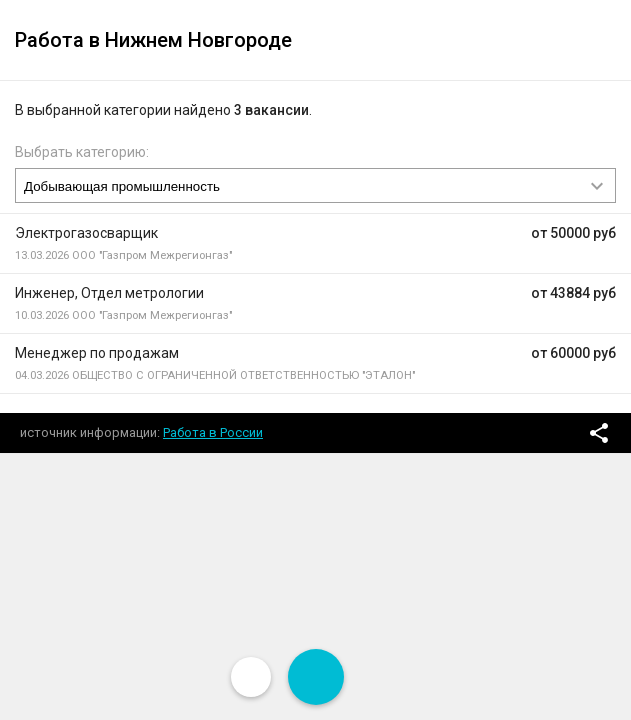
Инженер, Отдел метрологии (109, 293)
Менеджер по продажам (97, 353)
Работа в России (213, 432)
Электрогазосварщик (86, 233)
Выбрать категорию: (82, 152)
